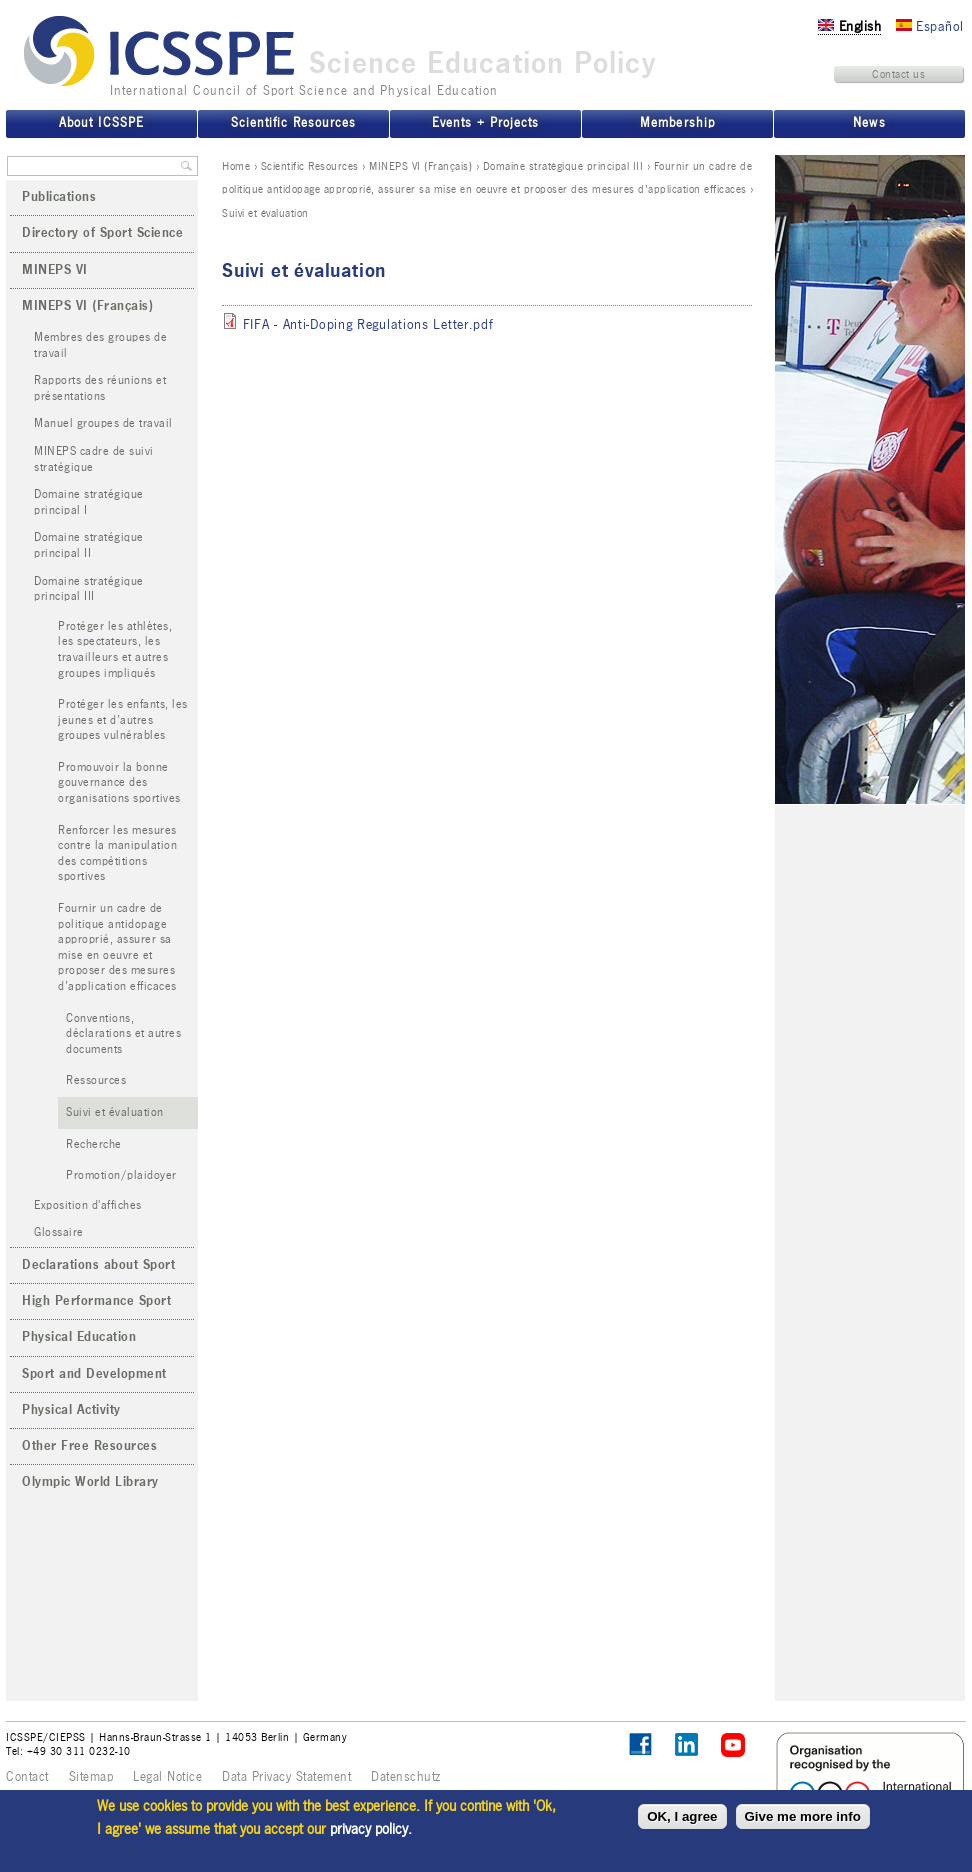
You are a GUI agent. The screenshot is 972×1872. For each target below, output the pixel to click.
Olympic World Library (90, 1482)
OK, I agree (682, 1816)
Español (930, 26)
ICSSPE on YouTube (733, 1745)
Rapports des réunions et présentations (100, 388)
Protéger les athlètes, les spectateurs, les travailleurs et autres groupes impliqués (115, 650)
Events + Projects (485, 123)
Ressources (96, 1080)
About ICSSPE (101, 123)
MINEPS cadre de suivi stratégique (94, 459)
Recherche (94, 1144)
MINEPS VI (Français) (420, 166)
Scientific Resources (310, 166)
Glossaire (59, 1232)
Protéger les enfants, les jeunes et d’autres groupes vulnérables (123, 720)
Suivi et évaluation (115, 1112)
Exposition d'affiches (88, 1205)
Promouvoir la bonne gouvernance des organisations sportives (119, 783)
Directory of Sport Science (102, 233)
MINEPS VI (55, 270)
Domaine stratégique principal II (89, 545)
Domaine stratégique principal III (563, 166)
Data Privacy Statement (286, 1777)
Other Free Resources (89, 1446)
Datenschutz (406, 1777)
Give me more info (803, 1816)
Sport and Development (94, 1374)
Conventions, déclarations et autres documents (123, 1034)
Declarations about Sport (98, 1265)
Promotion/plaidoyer (121, 1175)
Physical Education (79, 1337)
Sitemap (91, 1777)
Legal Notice (167, 1777)
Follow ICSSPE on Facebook (640, 1744)
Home (236, 166)
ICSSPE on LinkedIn (687, 1745)
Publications (59, 197)
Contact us (898, 74)
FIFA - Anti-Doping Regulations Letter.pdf (368, 324)
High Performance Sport (96, 1301)
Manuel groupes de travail (103, 423)
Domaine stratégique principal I (89, 502)
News (869, 123)
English (849, 26)
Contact (27, 1777)
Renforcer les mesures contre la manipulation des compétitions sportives (117, 854)
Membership (677, 123)
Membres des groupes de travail (100, 345)
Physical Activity (71, 1410)
